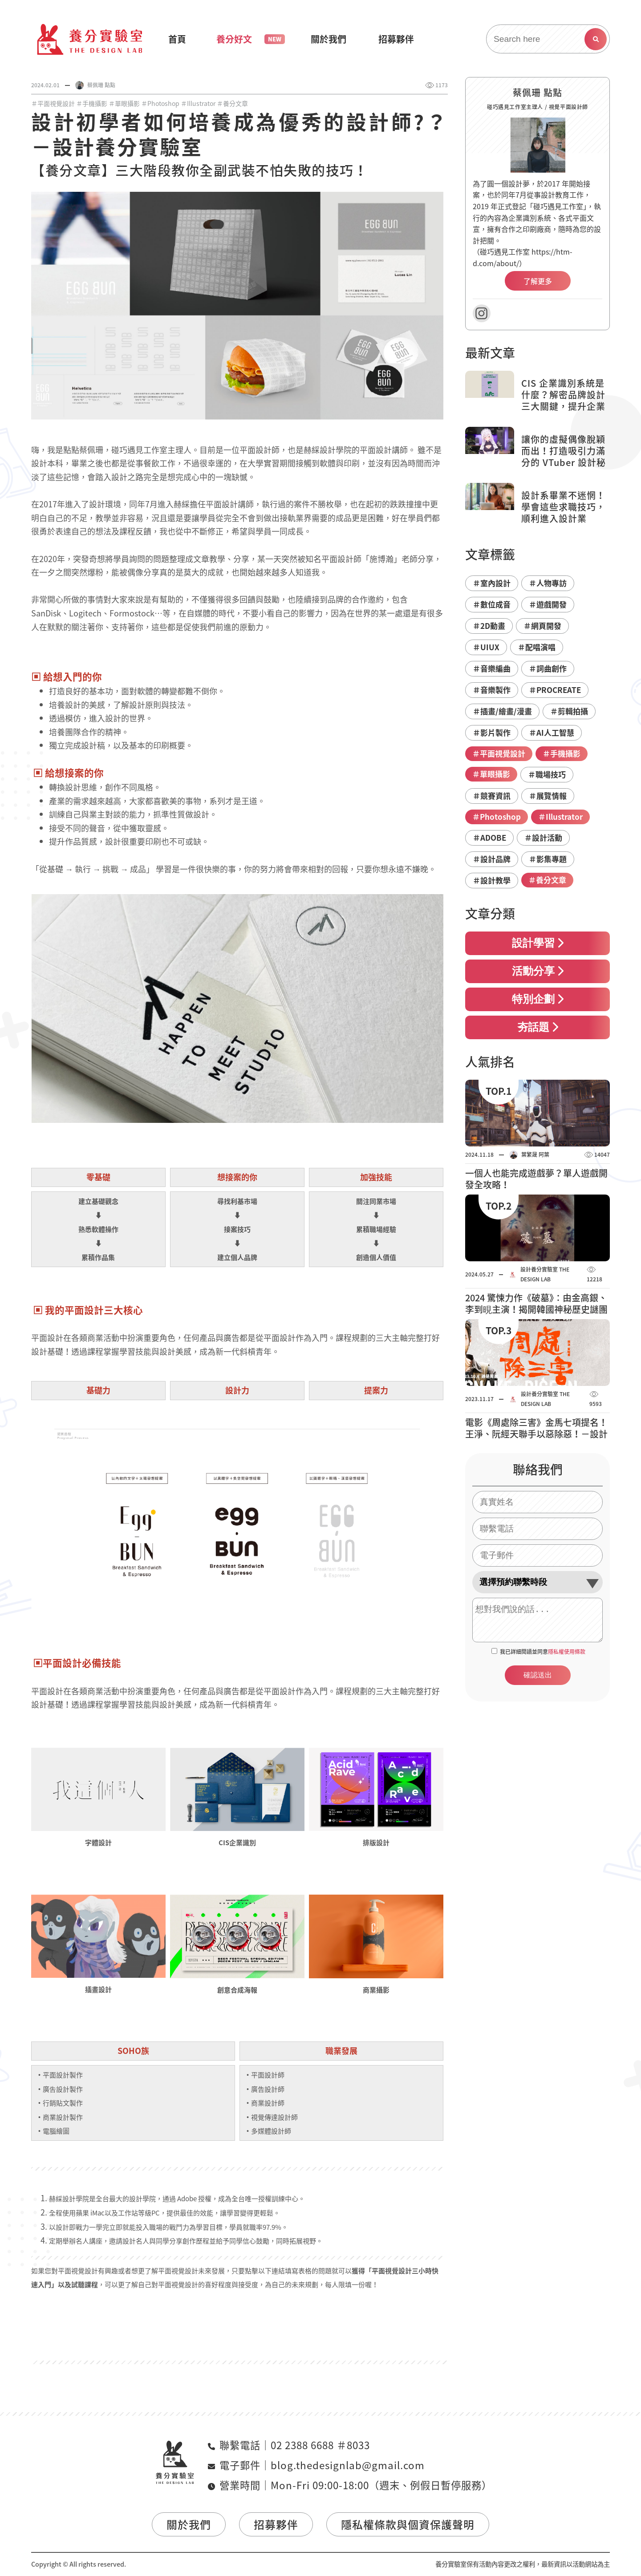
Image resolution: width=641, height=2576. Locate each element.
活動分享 (538, 971)
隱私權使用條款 (566, 1652)
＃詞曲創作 (548, 668)
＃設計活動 (543, 837)
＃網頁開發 (542, 625)
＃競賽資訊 (492, 795)
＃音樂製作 (492, 689)
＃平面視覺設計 (53, 103)
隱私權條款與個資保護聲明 (408, 2524)
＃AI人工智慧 (551, 732)
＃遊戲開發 (548, 604)
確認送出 (537, 1675)
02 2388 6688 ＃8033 (320, 2445)
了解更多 (537, 280)
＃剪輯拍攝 (569, 711)
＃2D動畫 (489, 625)
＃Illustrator (198, 103)
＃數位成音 (492, 604)
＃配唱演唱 (537, 646)
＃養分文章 (232, 103)
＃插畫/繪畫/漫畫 (502, 711)
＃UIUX (486, 646)
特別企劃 (538, 999)
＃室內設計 (492, 582)
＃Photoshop (160, 103)
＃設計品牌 (492, 858)
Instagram (482, 313)
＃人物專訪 (548, 582)
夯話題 (537, 1027)
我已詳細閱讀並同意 (542, 1652)
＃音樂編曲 (492, 668)
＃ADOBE (489, 837)
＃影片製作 (492, 732)
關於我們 (188, 2524)
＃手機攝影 (91, 103)
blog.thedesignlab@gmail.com (348, 2465)
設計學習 (538, 943)
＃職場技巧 (547, 774)
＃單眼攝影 (124, 103)
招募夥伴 (276, 2524)
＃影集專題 (548, 858)
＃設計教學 (492, 880)
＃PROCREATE (555, 689)
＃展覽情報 (548, 795)
